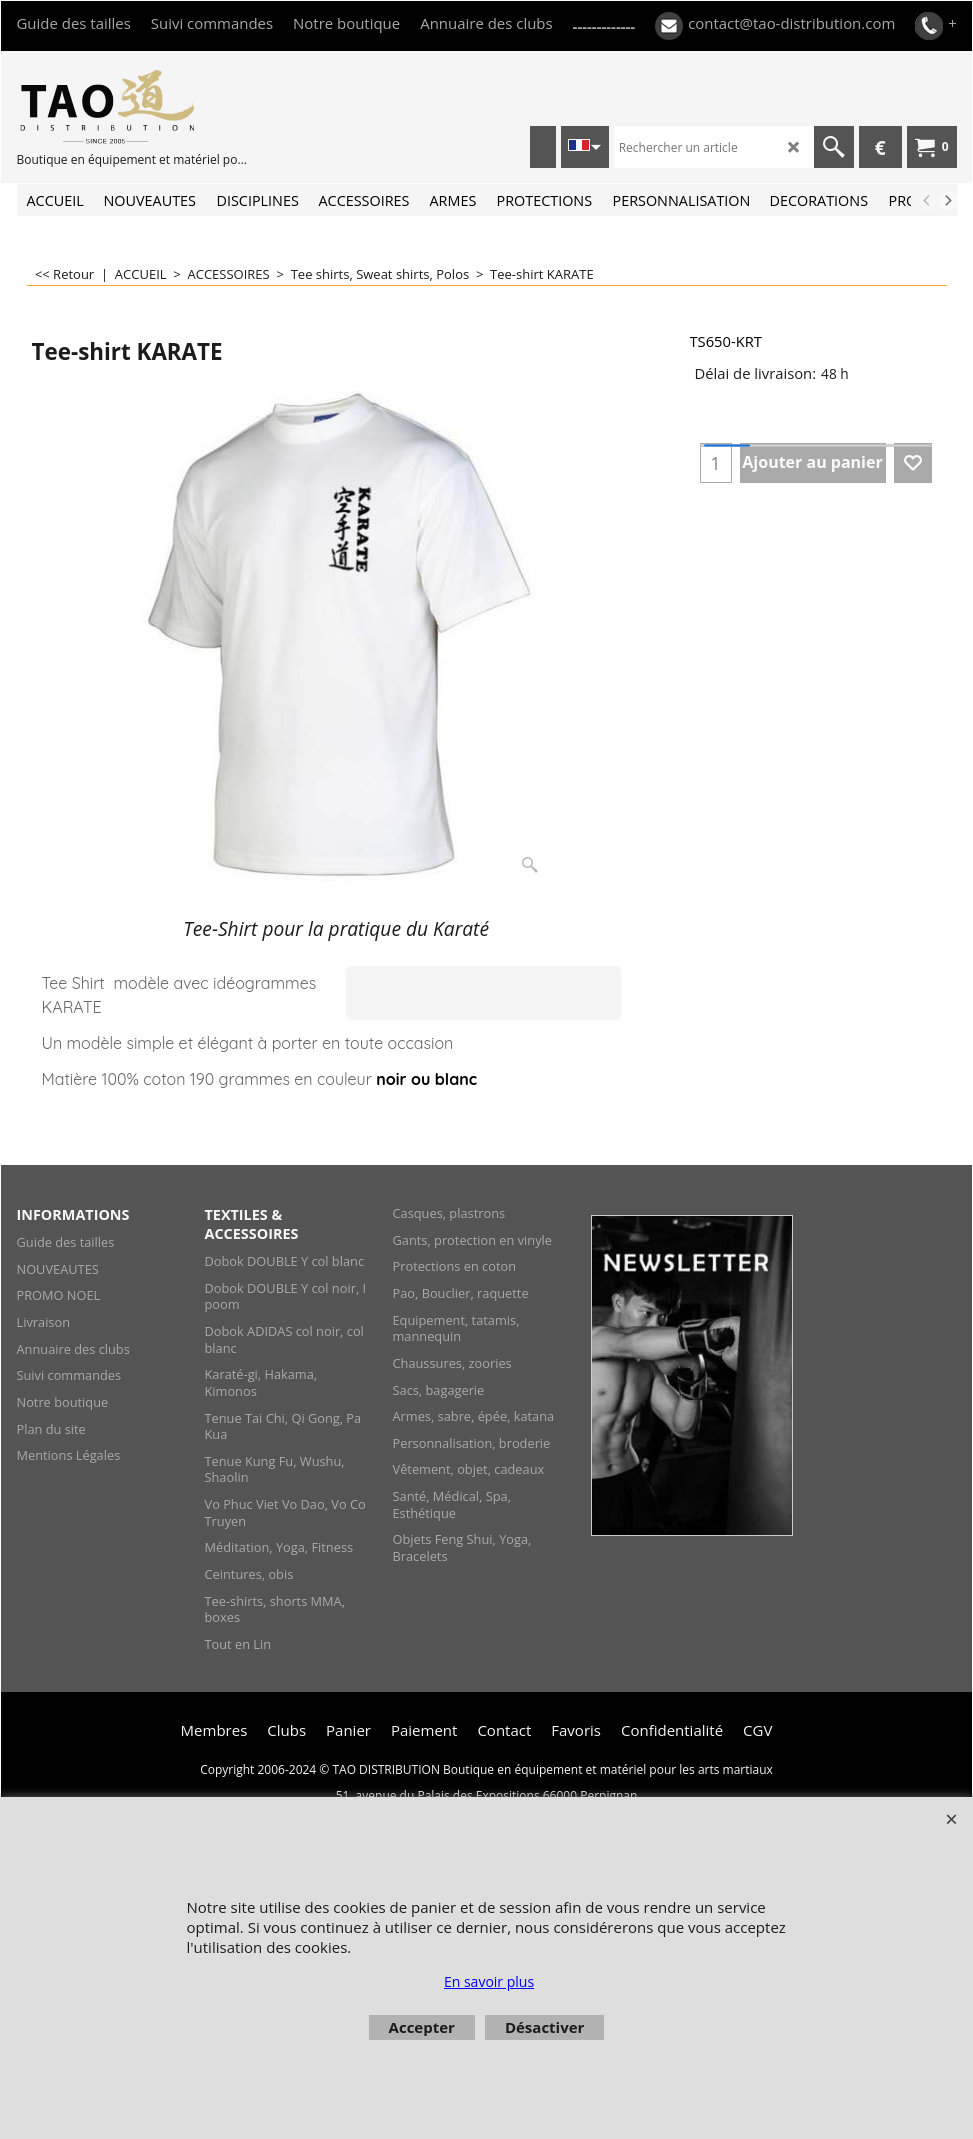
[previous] (928, 201)
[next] (948, 201)
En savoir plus (489, 1981)
